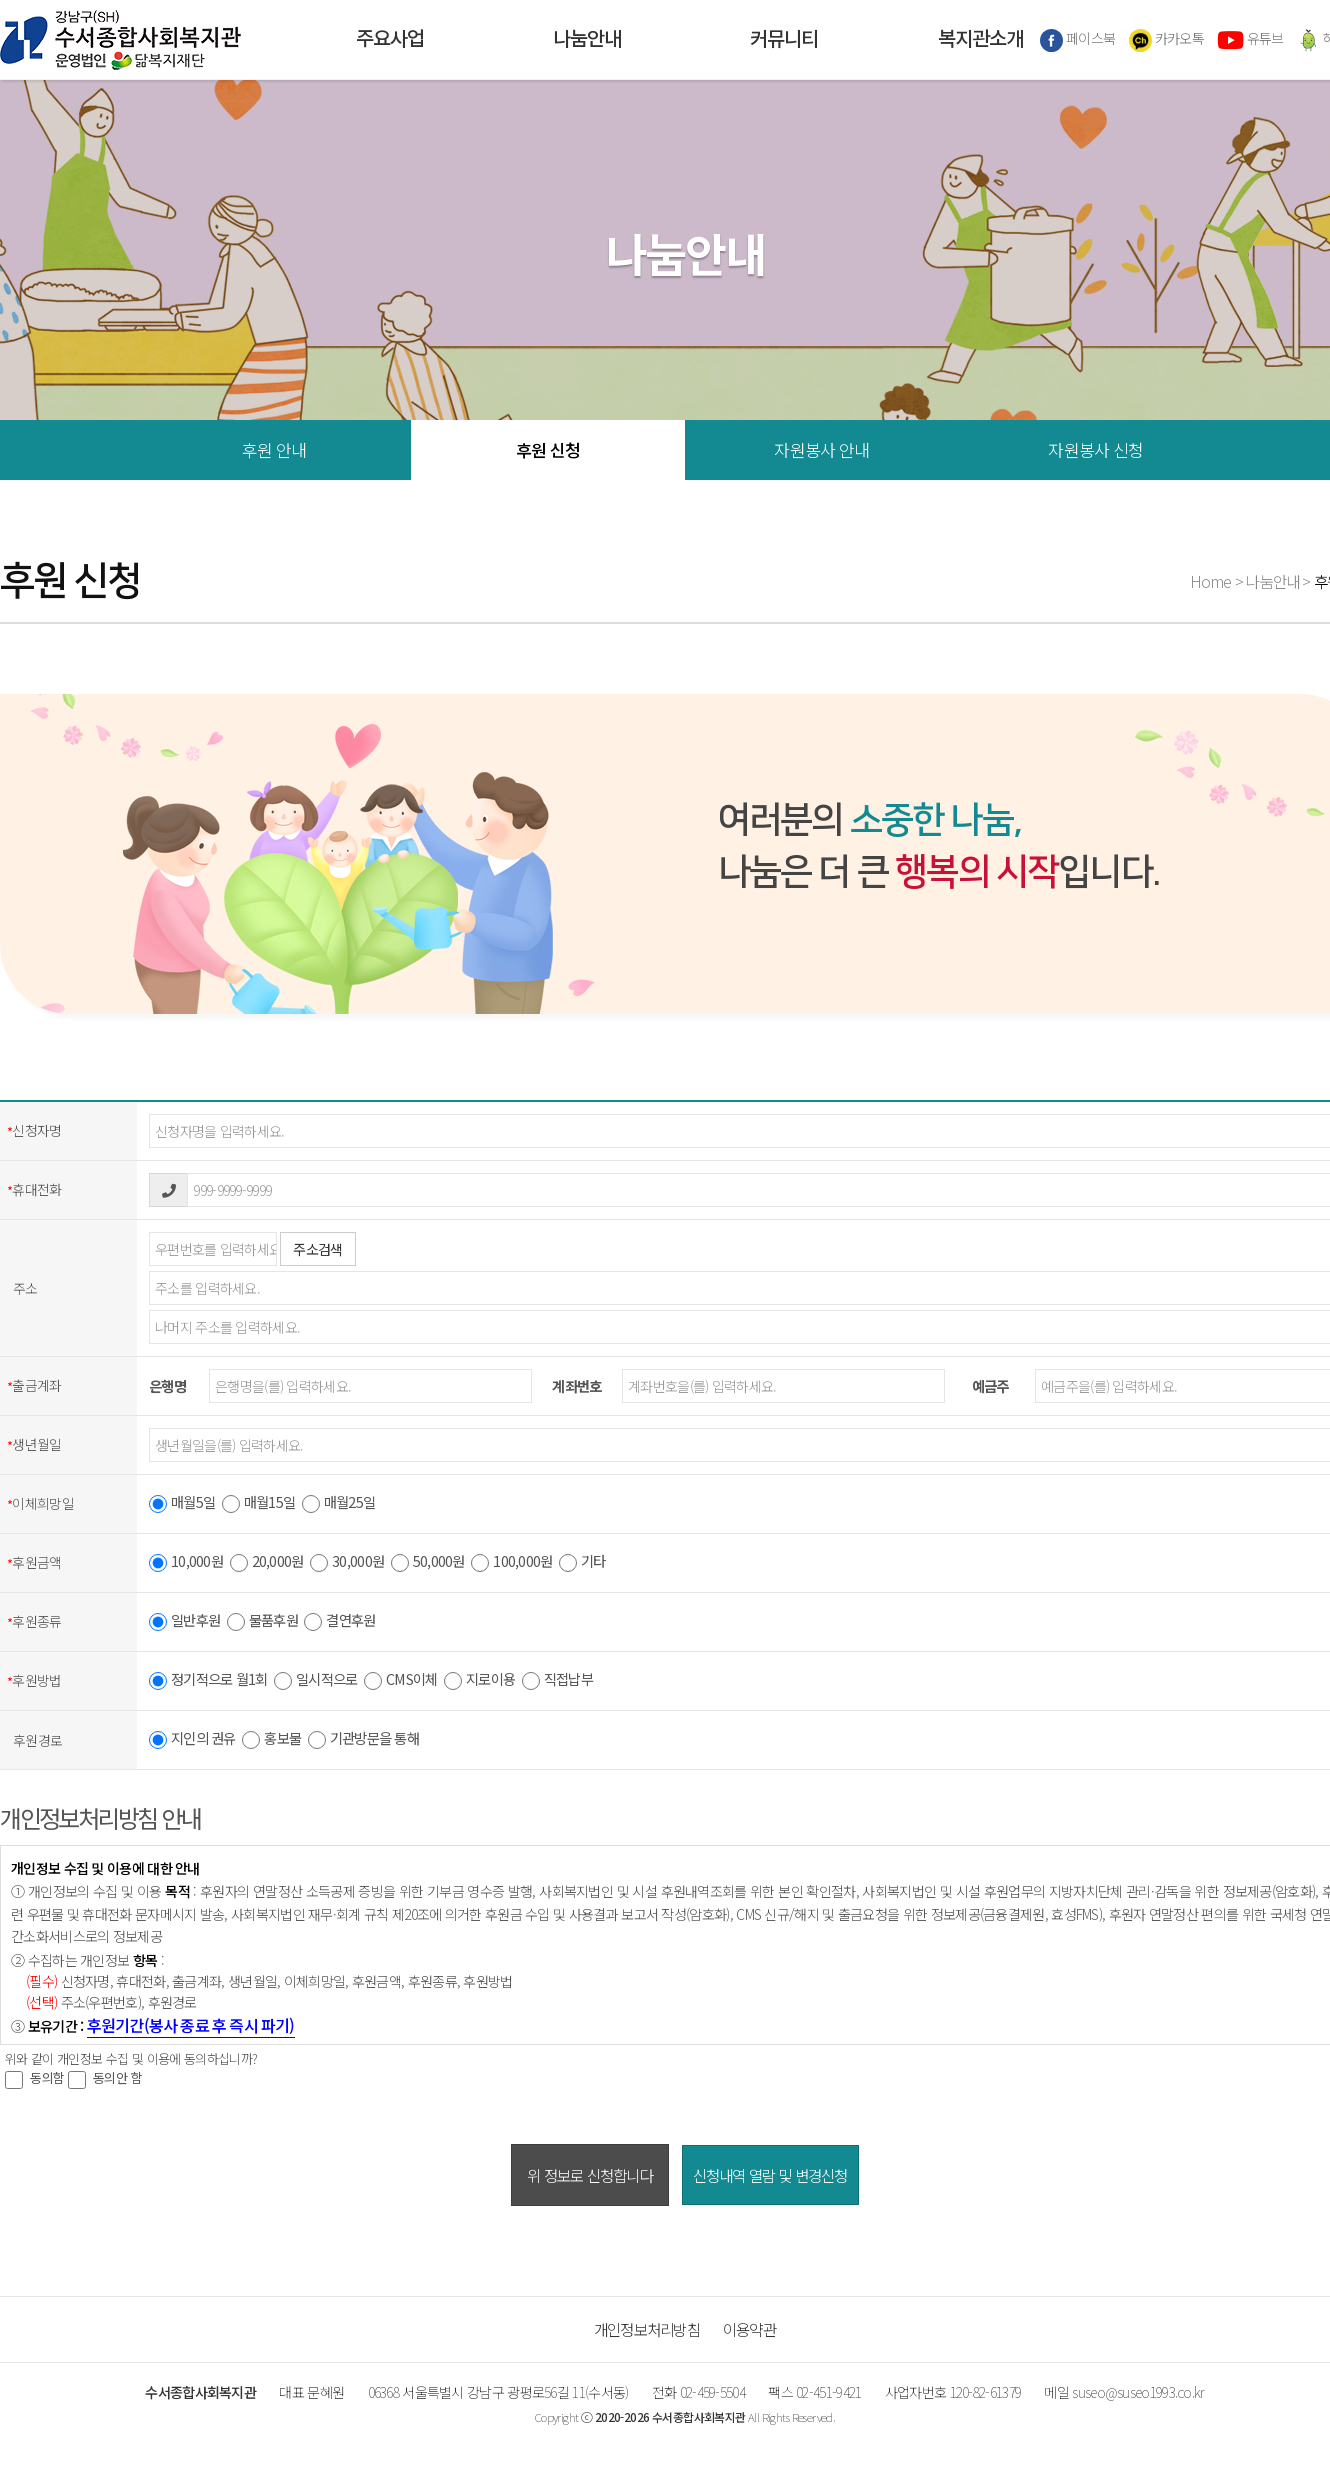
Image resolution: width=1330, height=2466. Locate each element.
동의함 (34, 2078)
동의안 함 (105, 2078)
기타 (582, 1563)
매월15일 (258, 1504)
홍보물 (271, 1740)
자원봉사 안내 (821, 449)
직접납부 (557, 1681)
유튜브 (1250, 40)
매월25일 (338, 1504)
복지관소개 (980, 40)
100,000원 (511, 1563)
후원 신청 (548, 449)
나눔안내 (587, 40)
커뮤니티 (784, 40)
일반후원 (184, 1622)
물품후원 (262, 1622)
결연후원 (339, 1622)
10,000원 (186, 1563)
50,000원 (428, 1563)
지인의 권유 (192, 1740)
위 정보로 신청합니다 (589, 2175)
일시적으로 (315, 1681)
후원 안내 (274, 449)
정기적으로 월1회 (208, 1681)
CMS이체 (400, 1681)
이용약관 (749, 2329)
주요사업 (390, 40)
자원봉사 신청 (1095, 449)
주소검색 (317, 1249)
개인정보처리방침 (647, 2329)
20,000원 (267, 1563)
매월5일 (182, 1504)
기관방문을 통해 (363, 1740)
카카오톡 (1167, 40)
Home (1211, 581)
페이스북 (1078, 40)
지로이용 (479, 1681)
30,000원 (347, 1563)
